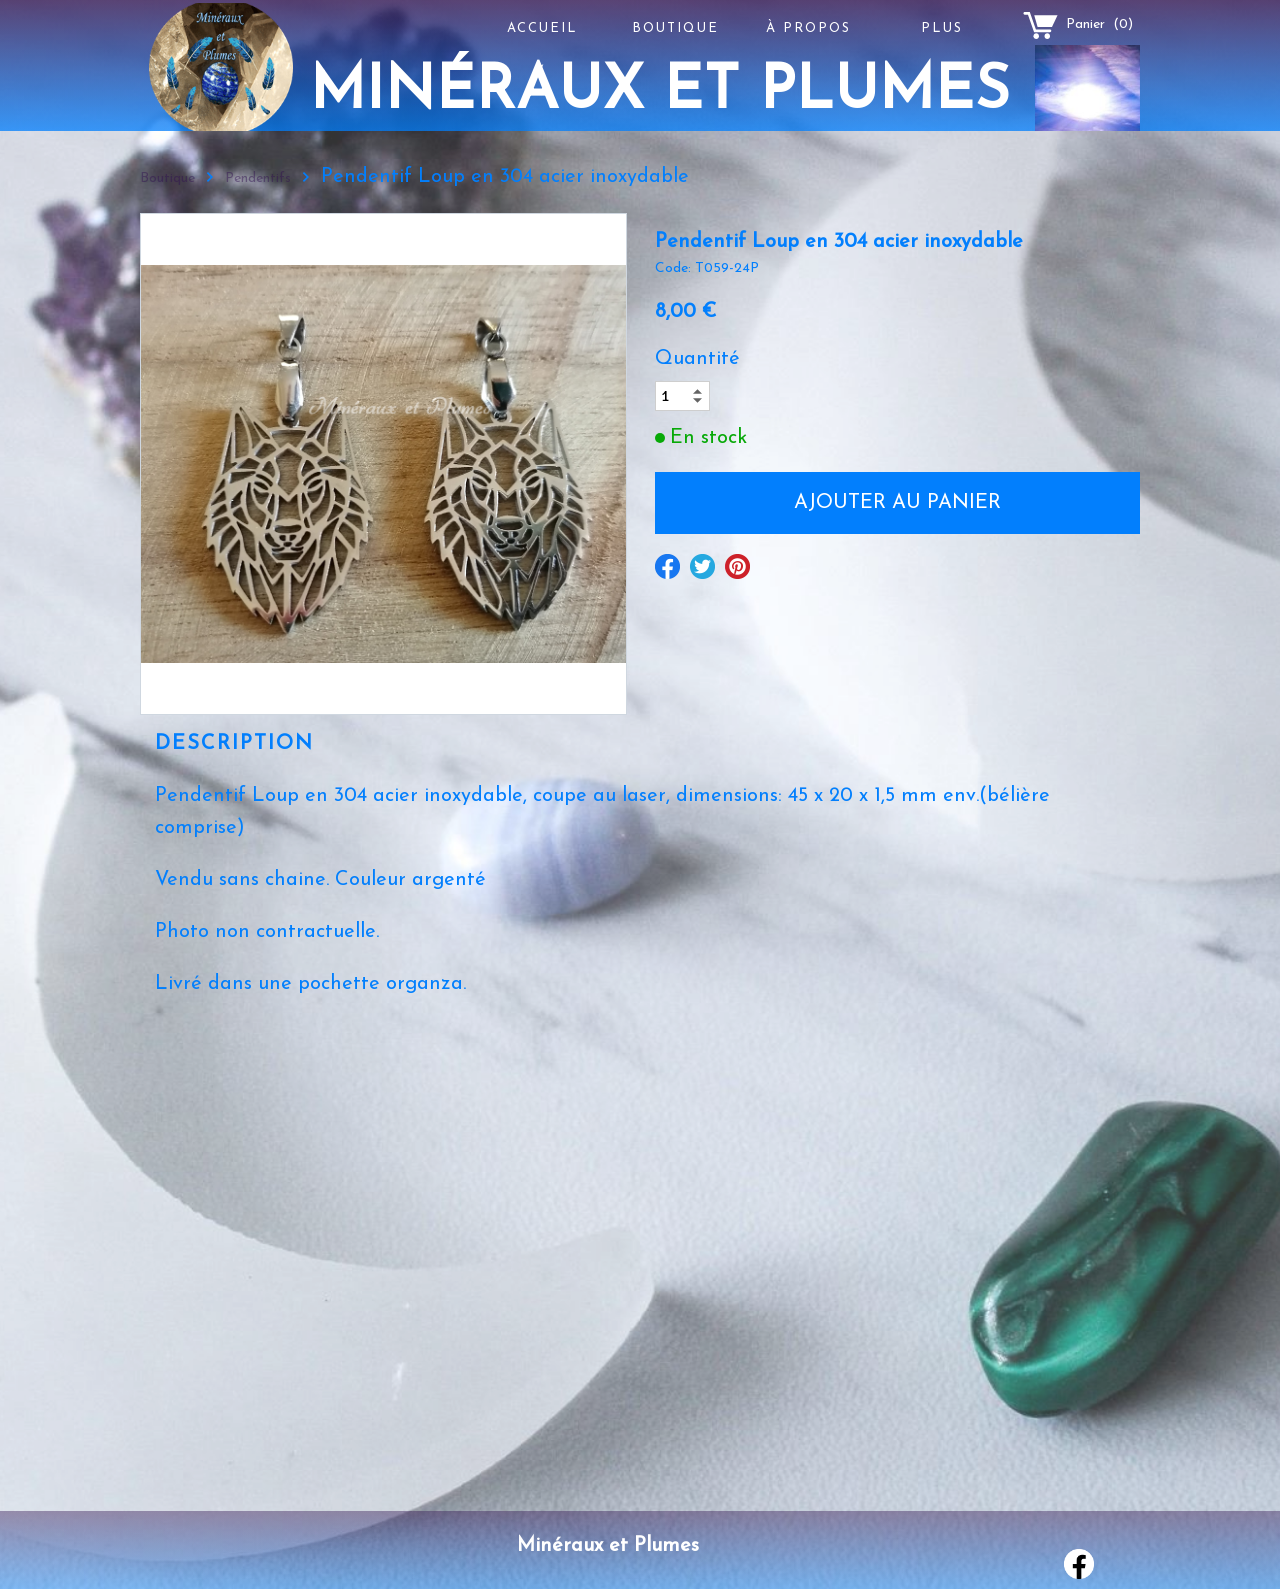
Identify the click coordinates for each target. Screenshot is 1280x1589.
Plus (942, 28)
